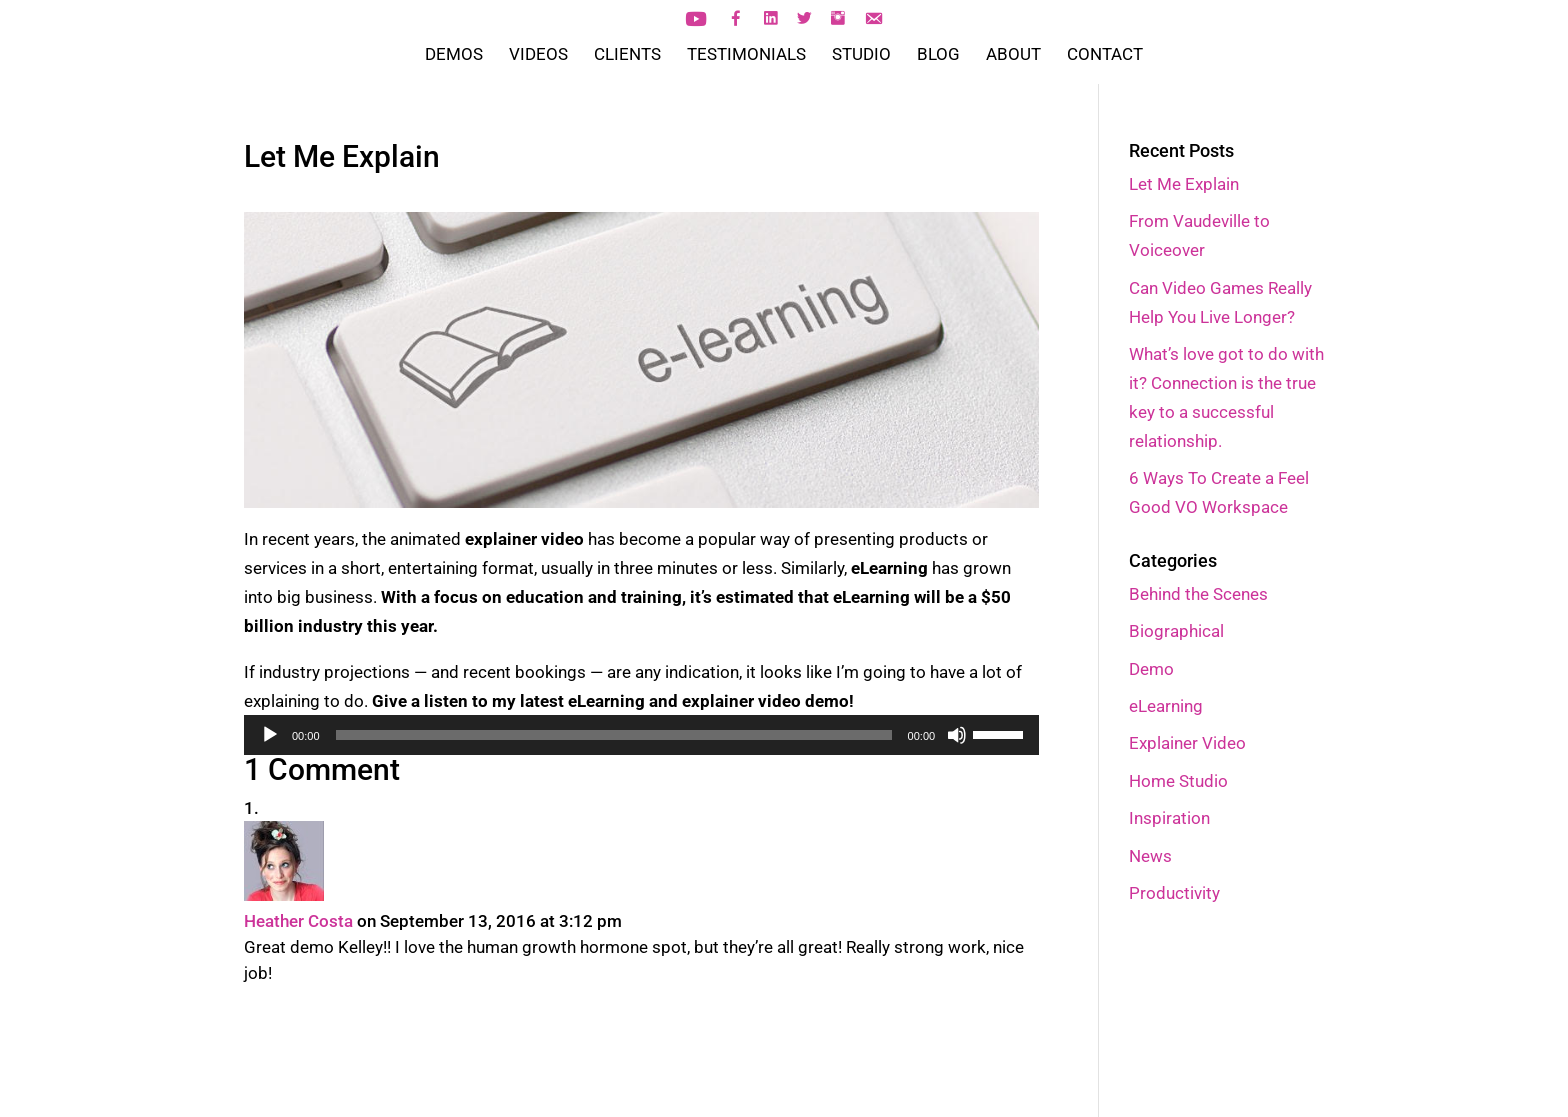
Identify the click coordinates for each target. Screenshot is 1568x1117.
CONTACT (1105, 55)
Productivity (1174, 893)
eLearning (1166, 706)
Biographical (1176, 631)
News (1150, 856)
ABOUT (1013, 55)
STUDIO (861, 55)
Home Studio (1178, 781)
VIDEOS (538, 55)
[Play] (270, 735)
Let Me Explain (1184, 184)
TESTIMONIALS (746, 55)
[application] (641, 735)
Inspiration (1169, 818)
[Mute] (957, 735)
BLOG (938, 55)
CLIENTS (627, 55)
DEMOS (454, 55)
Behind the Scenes (1198, 594)
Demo (1151, 669)
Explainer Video (1187, 743)
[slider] (614, 735)
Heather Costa (298, 921)
